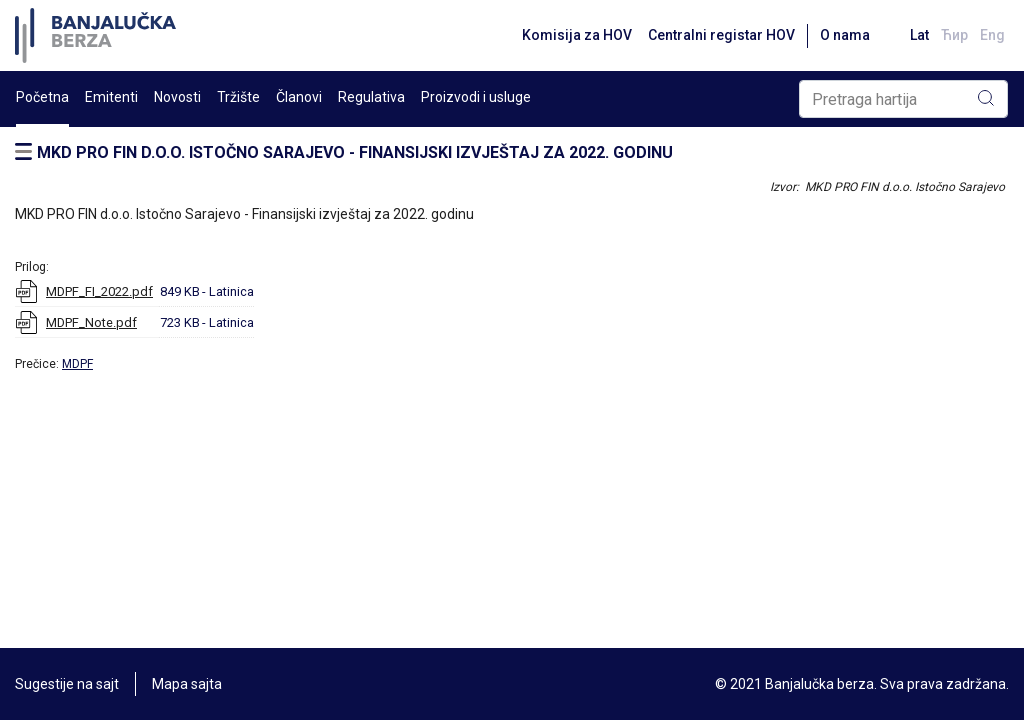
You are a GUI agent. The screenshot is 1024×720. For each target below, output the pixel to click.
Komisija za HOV (577, 35)
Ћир (954, 35)
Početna (42, 97)
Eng (992, 35)
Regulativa (371, 97)
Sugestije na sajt (67, 684)
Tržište (238, 97)
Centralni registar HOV (721, 35)
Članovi (299, 97)
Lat (919, 35)
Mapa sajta (187, 684)
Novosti (177, 97)
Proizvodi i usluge (476, 97)
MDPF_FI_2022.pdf (99, 291)
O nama (845, 35)
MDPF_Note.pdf (91, 322)
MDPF (77, 364)
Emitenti (111, 97)
